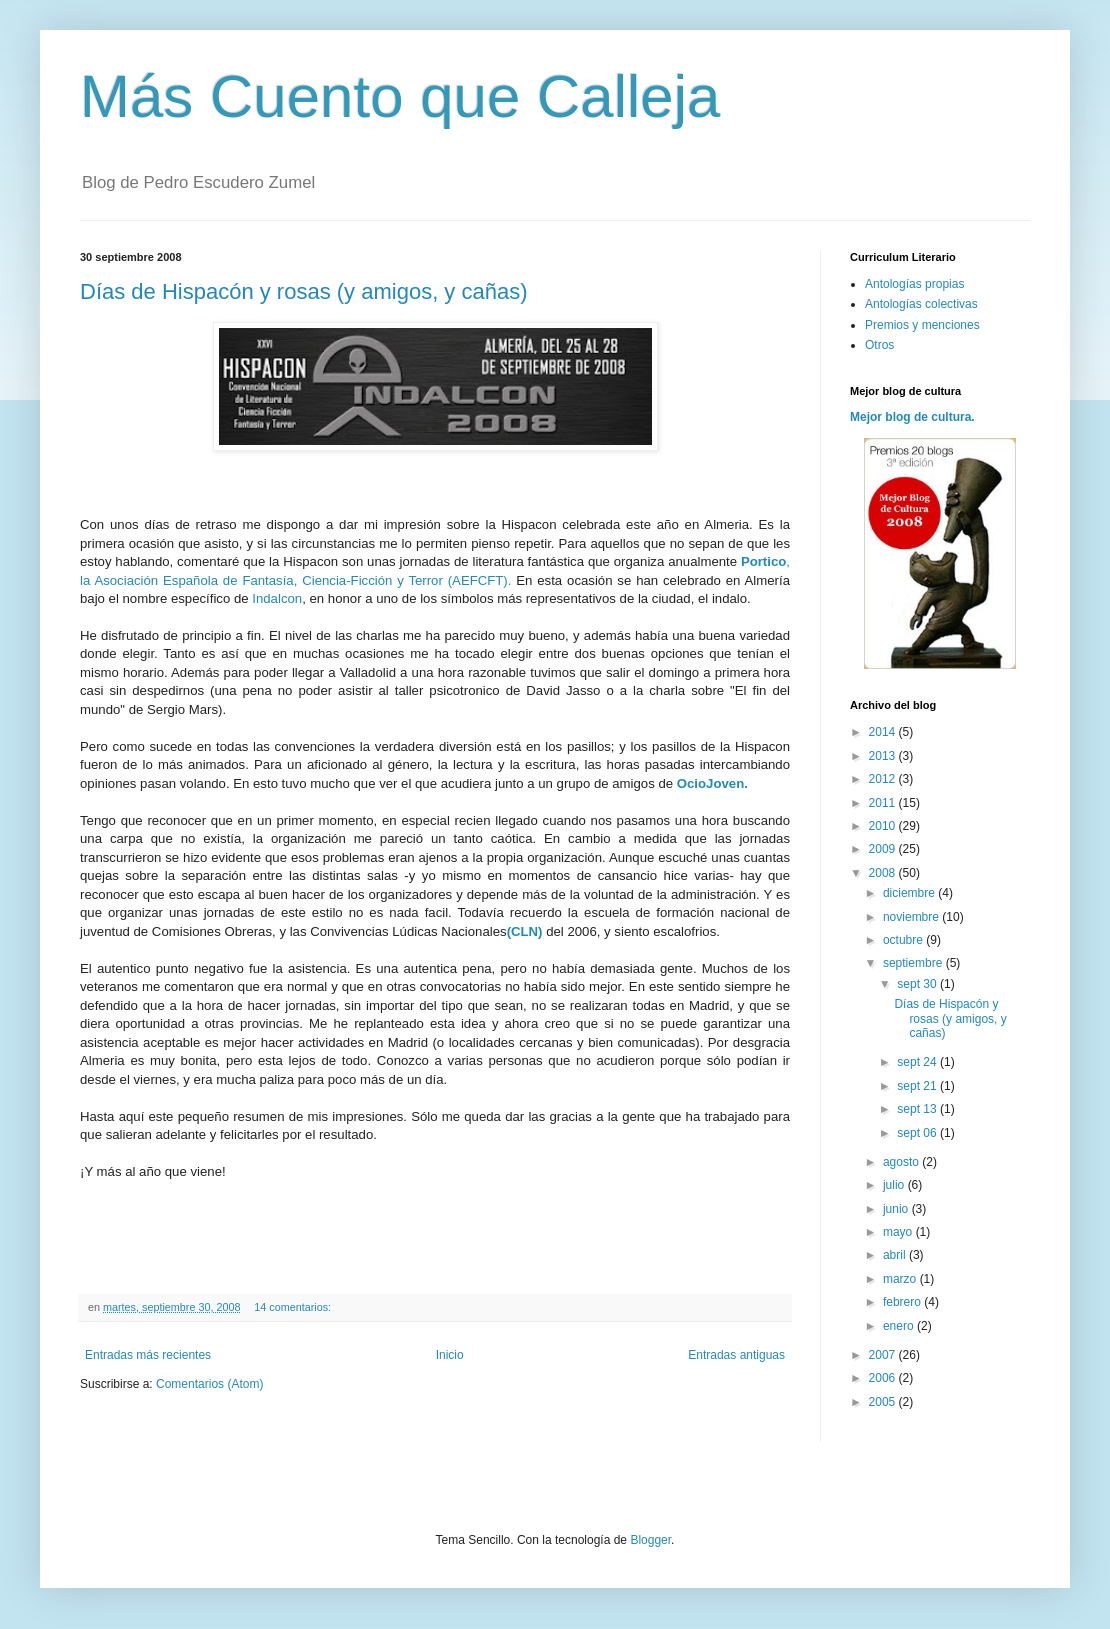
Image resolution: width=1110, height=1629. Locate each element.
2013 (884, 756)
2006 (884, 1378)
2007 (884, 1355)
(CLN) (525, 931)
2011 (884, 803)
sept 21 (918, 1086)
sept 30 (918, 984)
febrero (903, 1302)
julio (895, 1185)
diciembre (910, 893)
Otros (879, 345)
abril (896, 1255)
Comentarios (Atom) (209, 1384)
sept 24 (918, 1062)
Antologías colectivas (921, 304)
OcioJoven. (712, 783)
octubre (904, 940)
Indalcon (277, 598)
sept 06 (918, 1133)
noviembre (912, 917)
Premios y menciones (922, 325)
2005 (884, 1402)
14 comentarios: (294, 1307)
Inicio (450, 1355)
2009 (884, 849)
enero (900, 1326)
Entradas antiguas (736, 1355)
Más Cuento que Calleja (400, 96)
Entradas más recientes (148, 1355)
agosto (902, 1162)
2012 (884, 779)
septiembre (914, 963)
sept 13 (918, 1109)
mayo (899, 1232)
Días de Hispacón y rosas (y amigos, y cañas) (304, 291)
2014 (884, 732)
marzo (901, 1279)
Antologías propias (914, 284)
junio (897, 1209)
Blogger (650, 1540)
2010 (884, 826)
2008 (884, 873)
